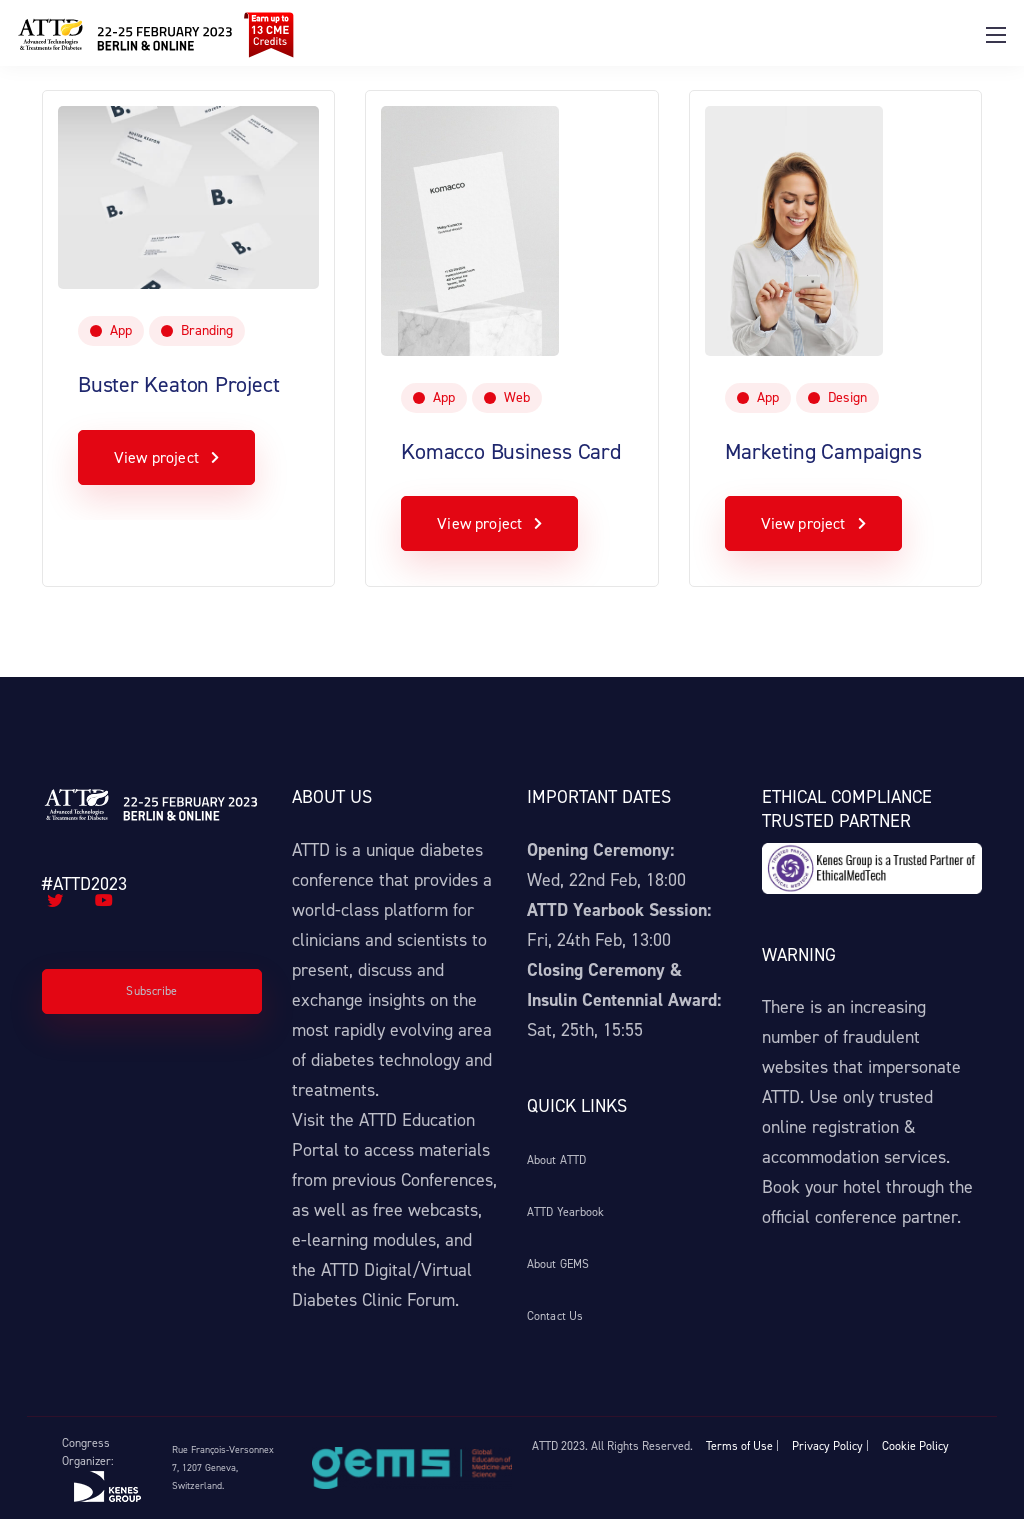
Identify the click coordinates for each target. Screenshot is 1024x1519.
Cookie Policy (915, 1446)
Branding (207, 330)
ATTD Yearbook (566, 1212)
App (121, 330)
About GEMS (558, 1264)
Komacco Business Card (510, 451)
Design (847, 397)
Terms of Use (739, 1446)
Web (517, 397)
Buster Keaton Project (178, 384)
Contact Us (555, 1316)
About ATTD (556, 1160)
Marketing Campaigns (823, 451)
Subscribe (151, 991)
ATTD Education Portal (383, 1135)
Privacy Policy (827, 1446)
